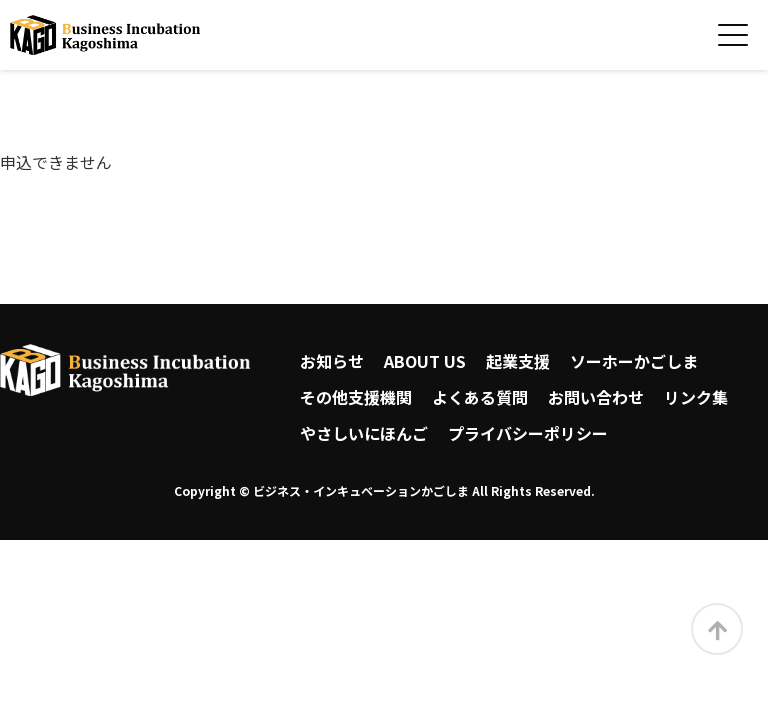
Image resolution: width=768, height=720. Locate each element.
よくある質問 (480, 397)
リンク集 (696, 397)
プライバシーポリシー (528, 433)
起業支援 (518, 361)
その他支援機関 (356, 397)
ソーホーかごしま (634, 361)
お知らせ (332, 361)
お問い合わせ (596, 397)
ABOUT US (425, 361)
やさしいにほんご (364, 433)
